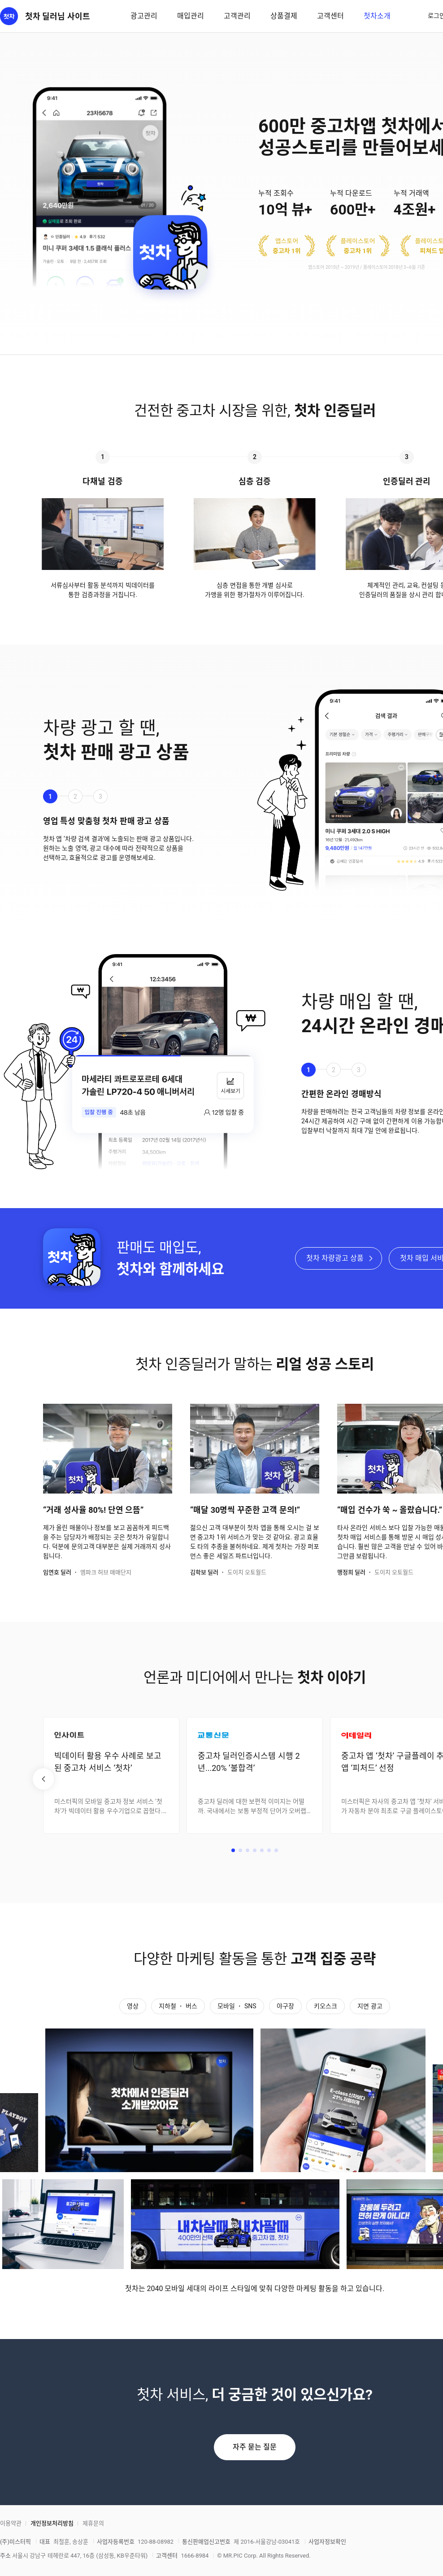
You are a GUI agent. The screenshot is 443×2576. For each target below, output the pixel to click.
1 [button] (50, 796)
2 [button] (75, 796)
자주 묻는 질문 (255, 2447)
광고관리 (143, 16)
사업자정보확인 (327, 2541)
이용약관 (11, 2523)
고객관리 (237, 16)
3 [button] (100, 796)
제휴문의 (93, 2523)
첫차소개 (377, 16)
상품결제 (283, 16)
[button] (233, 1850)
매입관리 (190, 16)
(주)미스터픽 (15, 2541)
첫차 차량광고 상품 (335, 1258)
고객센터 (330, 16)
